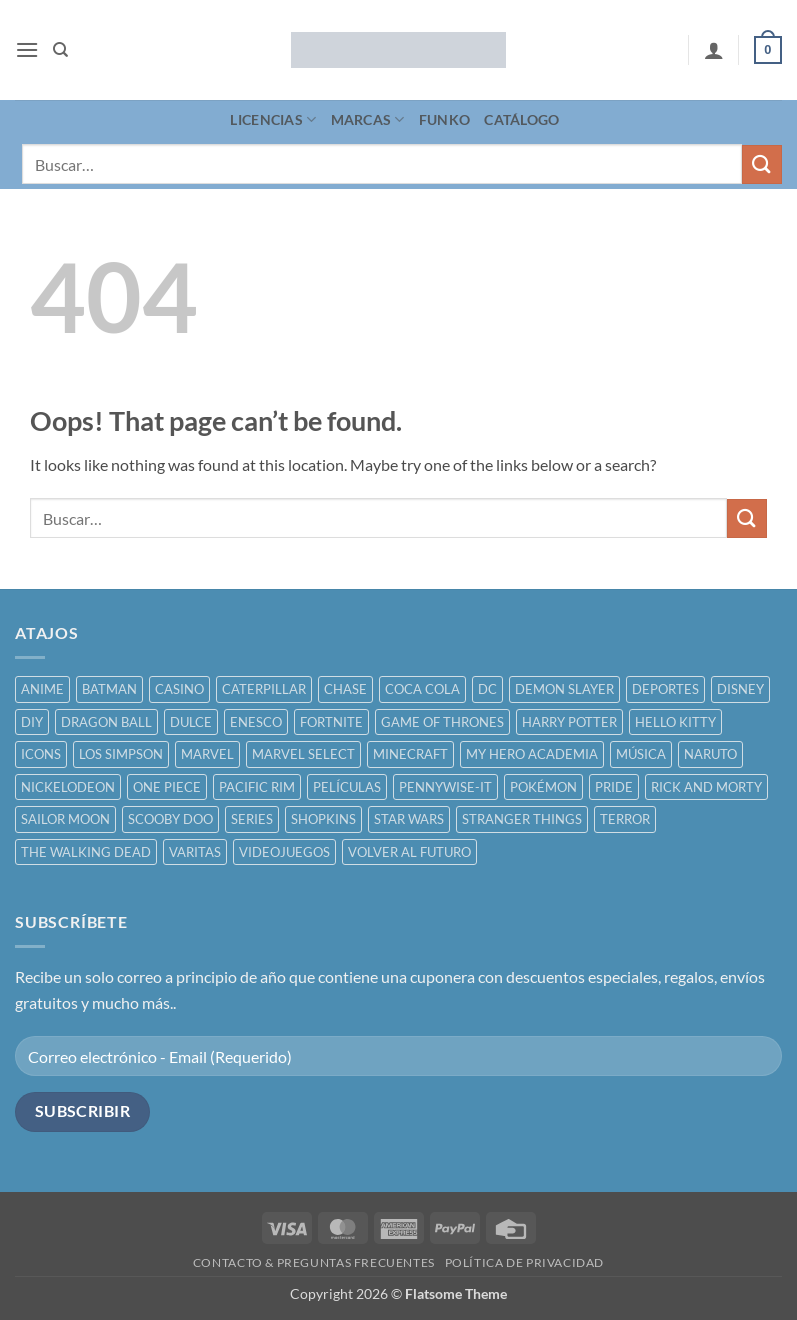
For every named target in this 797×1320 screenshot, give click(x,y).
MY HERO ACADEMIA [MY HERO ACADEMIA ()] (532, 754)
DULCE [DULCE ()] (191, 722)
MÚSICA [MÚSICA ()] (641, 754)
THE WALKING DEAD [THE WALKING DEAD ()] (86, 852)
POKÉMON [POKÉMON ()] (543, 787)
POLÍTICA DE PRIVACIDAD (524, 1262)
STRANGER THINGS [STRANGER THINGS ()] (522, 819)
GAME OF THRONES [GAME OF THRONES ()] (442, 722)
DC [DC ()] (487, 689)
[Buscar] (60, 50)
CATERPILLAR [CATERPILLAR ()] (264, 689)
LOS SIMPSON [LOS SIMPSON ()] (121, 754)
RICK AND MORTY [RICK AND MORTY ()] (706, 787)
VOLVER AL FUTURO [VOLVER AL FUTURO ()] (409, 852)
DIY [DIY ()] (32, 722)
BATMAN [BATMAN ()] (109, 689)
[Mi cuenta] (714, 50)
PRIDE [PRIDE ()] (614, 787)
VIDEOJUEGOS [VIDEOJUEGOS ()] (284, 852)
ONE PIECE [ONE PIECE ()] (167, 787)
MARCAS (368, 119)
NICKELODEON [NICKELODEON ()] (68, 787)
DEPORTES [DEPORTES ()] (665, 689)
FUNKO (444, 119)
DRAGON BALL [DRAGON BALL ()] (106, 722)
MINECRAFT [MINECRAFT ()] (410, 754)
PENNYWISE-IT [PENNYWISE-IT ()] (445, 787)
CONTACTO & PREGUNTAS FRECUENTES (314, 1262)
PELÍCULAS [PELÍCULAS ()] (347, 787)
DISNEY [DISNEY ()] (740, 689)
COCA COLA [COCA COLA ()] (422, 689)
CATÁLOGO (521, 119)
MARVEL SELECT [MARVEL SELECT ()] (303, 754)
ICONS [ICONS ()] (41, 754)
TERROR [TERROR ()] (625, 819)
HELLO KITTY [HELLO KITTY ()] (675, 722)
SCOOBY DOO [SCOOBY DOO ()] (170, 819)
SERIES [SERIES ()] (252, 819)
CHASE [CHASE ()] (345, 689)
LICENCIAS (273, 119)
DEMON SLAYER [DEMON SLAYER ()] (564, 689)
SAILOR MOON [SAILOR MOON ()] (65, 819)
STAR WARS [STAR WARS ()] (409, 819)
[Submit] (762, 164)
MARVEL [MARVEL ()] (207, 754)
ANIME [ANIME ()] (42, 689)
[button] (27, 49)
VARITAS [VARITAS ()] (195, 852)
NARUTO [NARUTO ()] (710, 754)
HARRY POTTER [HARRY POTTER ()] (569, 722)
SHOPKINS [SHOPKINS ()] (323, 819)
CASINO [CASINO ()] (179, 689)
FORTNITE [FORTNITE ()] (331, 722)
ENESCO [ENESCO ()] (256, 722)
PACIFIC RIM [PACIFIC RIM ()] (257, 787)
